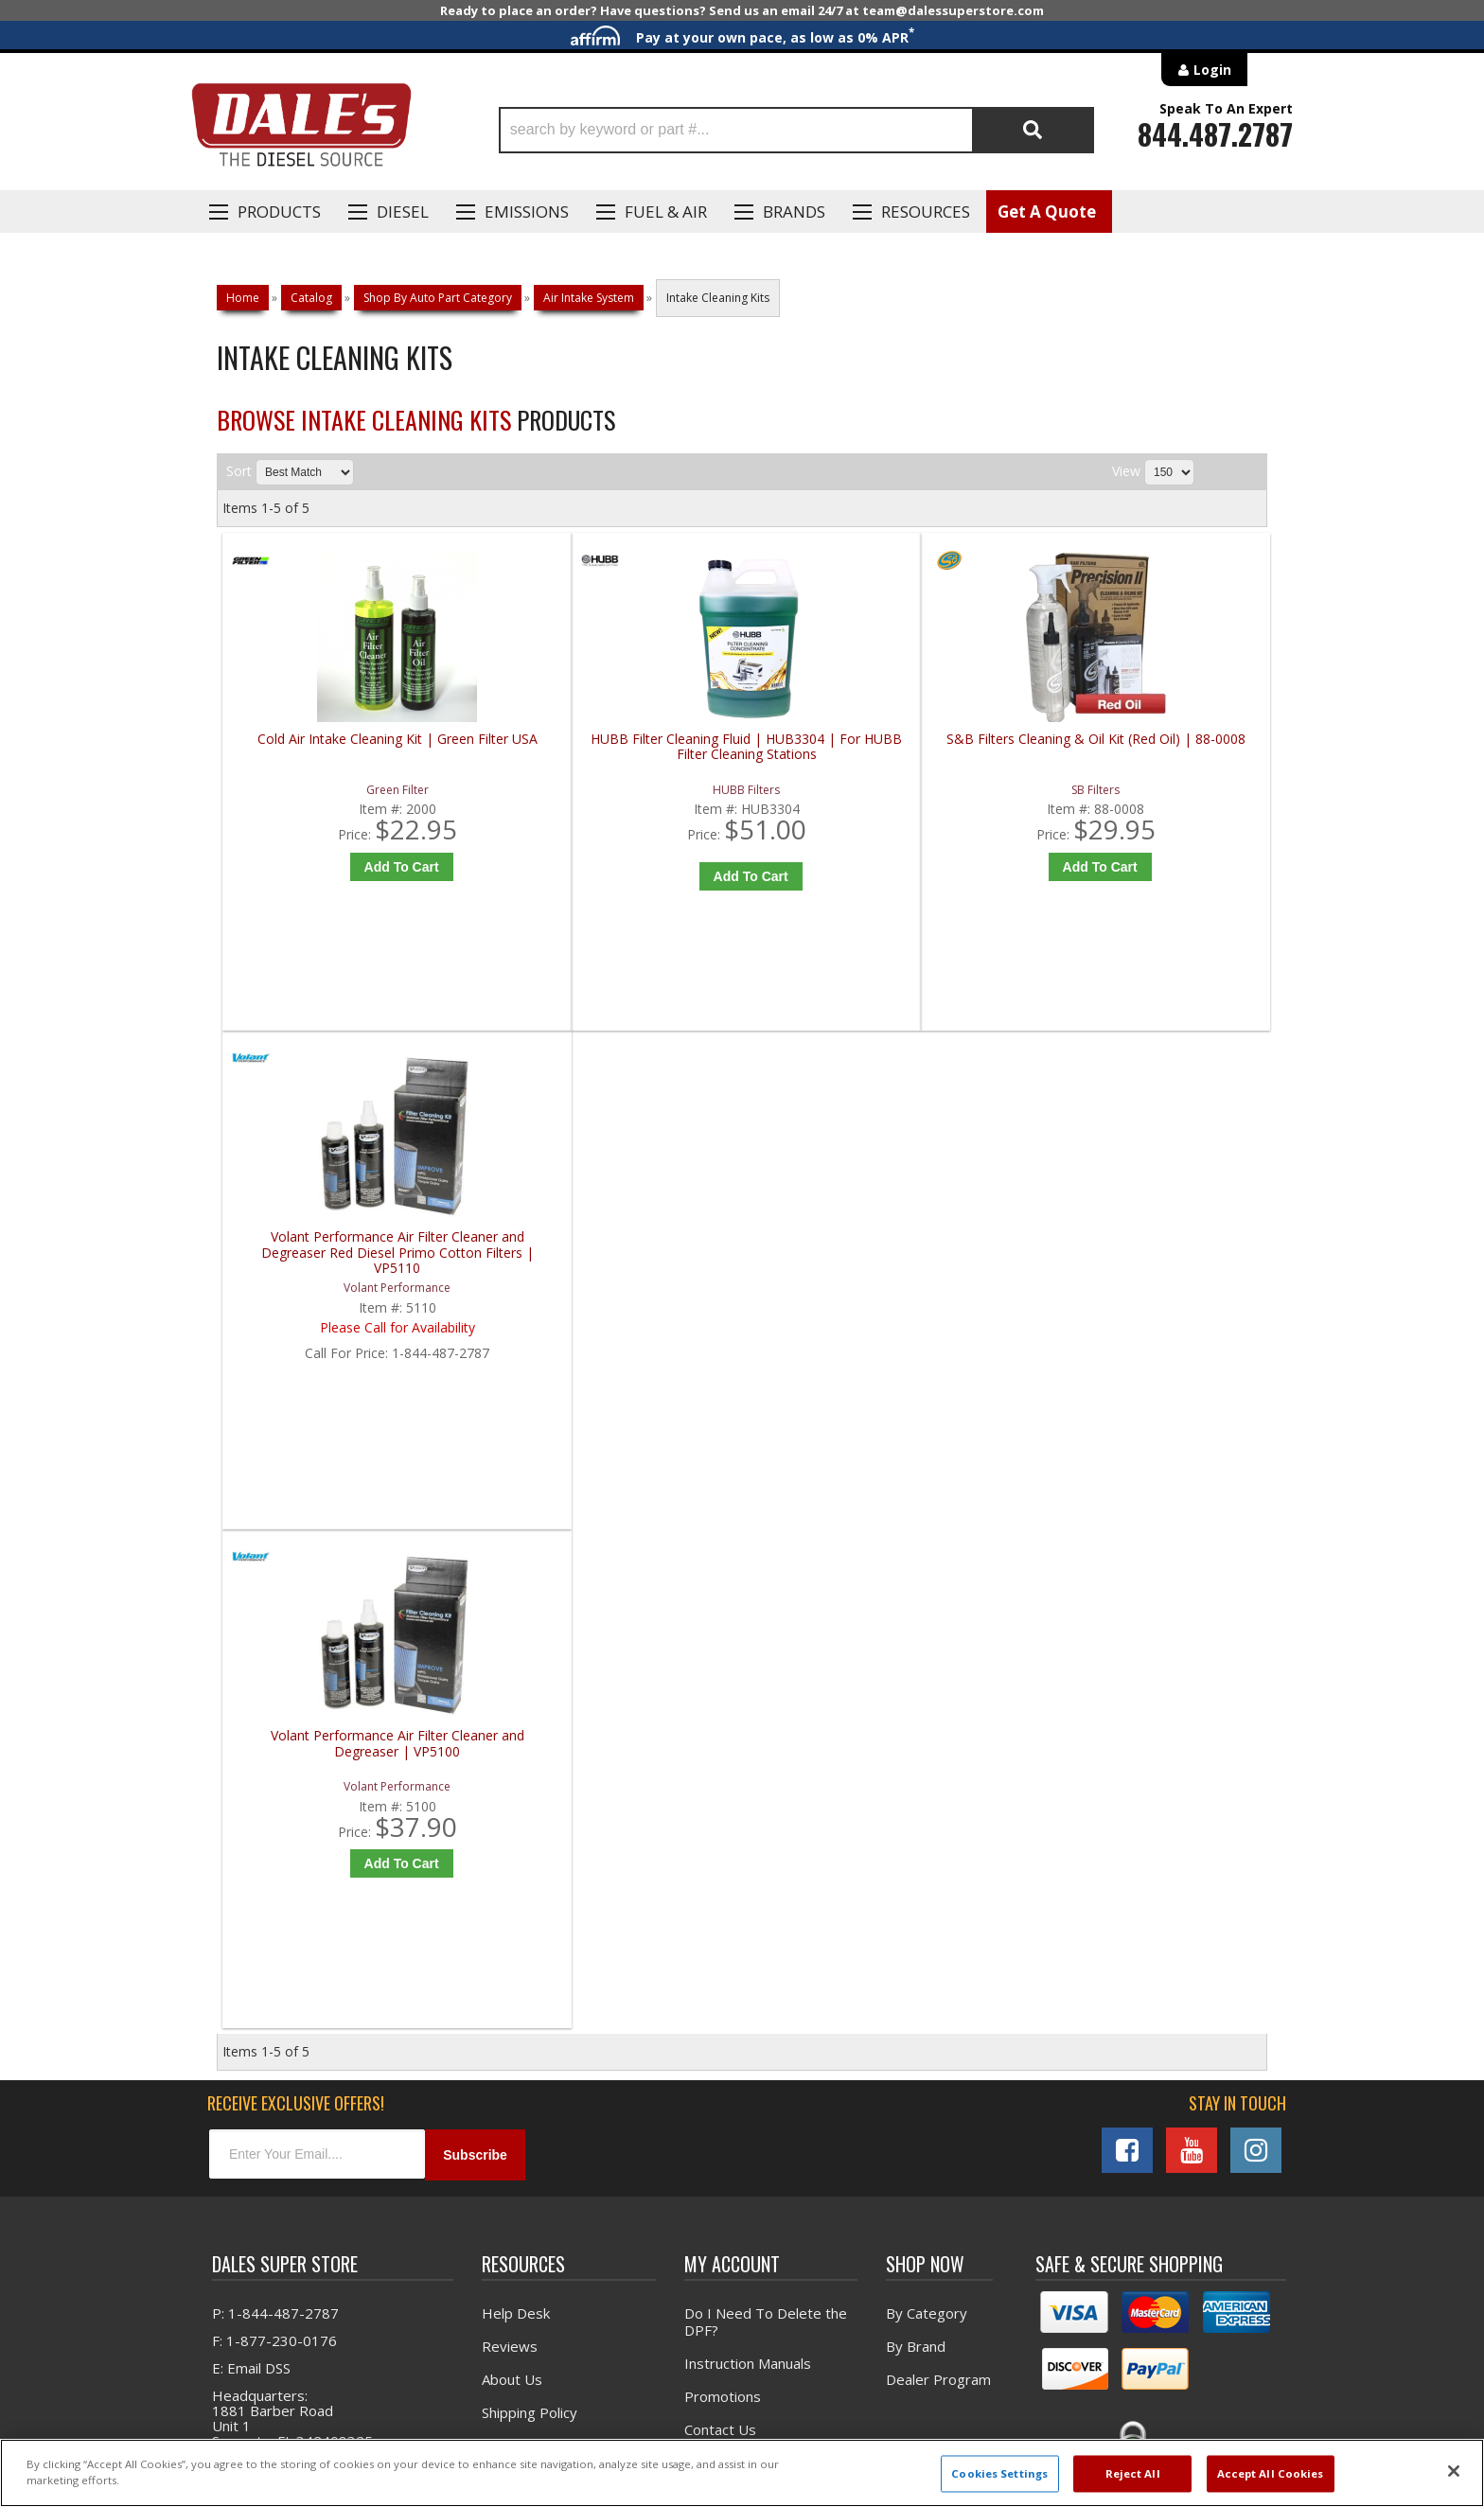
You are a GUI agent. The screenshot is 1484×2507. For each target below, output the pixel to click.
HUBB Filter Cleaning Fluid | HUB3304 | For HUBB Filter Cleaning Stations (616, 755)
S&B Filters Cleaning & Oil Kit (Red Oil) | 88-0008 (878, 747)
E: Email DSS (251, 1893)
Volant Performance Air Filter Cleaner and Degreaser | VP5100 (354, 1258)
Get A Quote (1047, 211)
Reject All (1132, 2473)
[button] (796, 130)
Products (279, 211)
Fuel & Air (666, 211)
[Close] (1454, 2471)
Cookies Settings (999, 2473)
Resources (925, 211)
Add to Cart (358, 866)
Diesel (403, 211)
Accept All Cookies (1270, 2473)
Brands (794, 211)
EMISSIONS (527, 211)
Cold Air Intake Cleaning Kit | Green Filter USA (353, 747)
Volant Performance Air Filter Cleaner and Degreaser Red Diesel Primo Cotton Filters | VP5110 (1141, 755)
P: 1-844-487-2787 (275, 1838)
